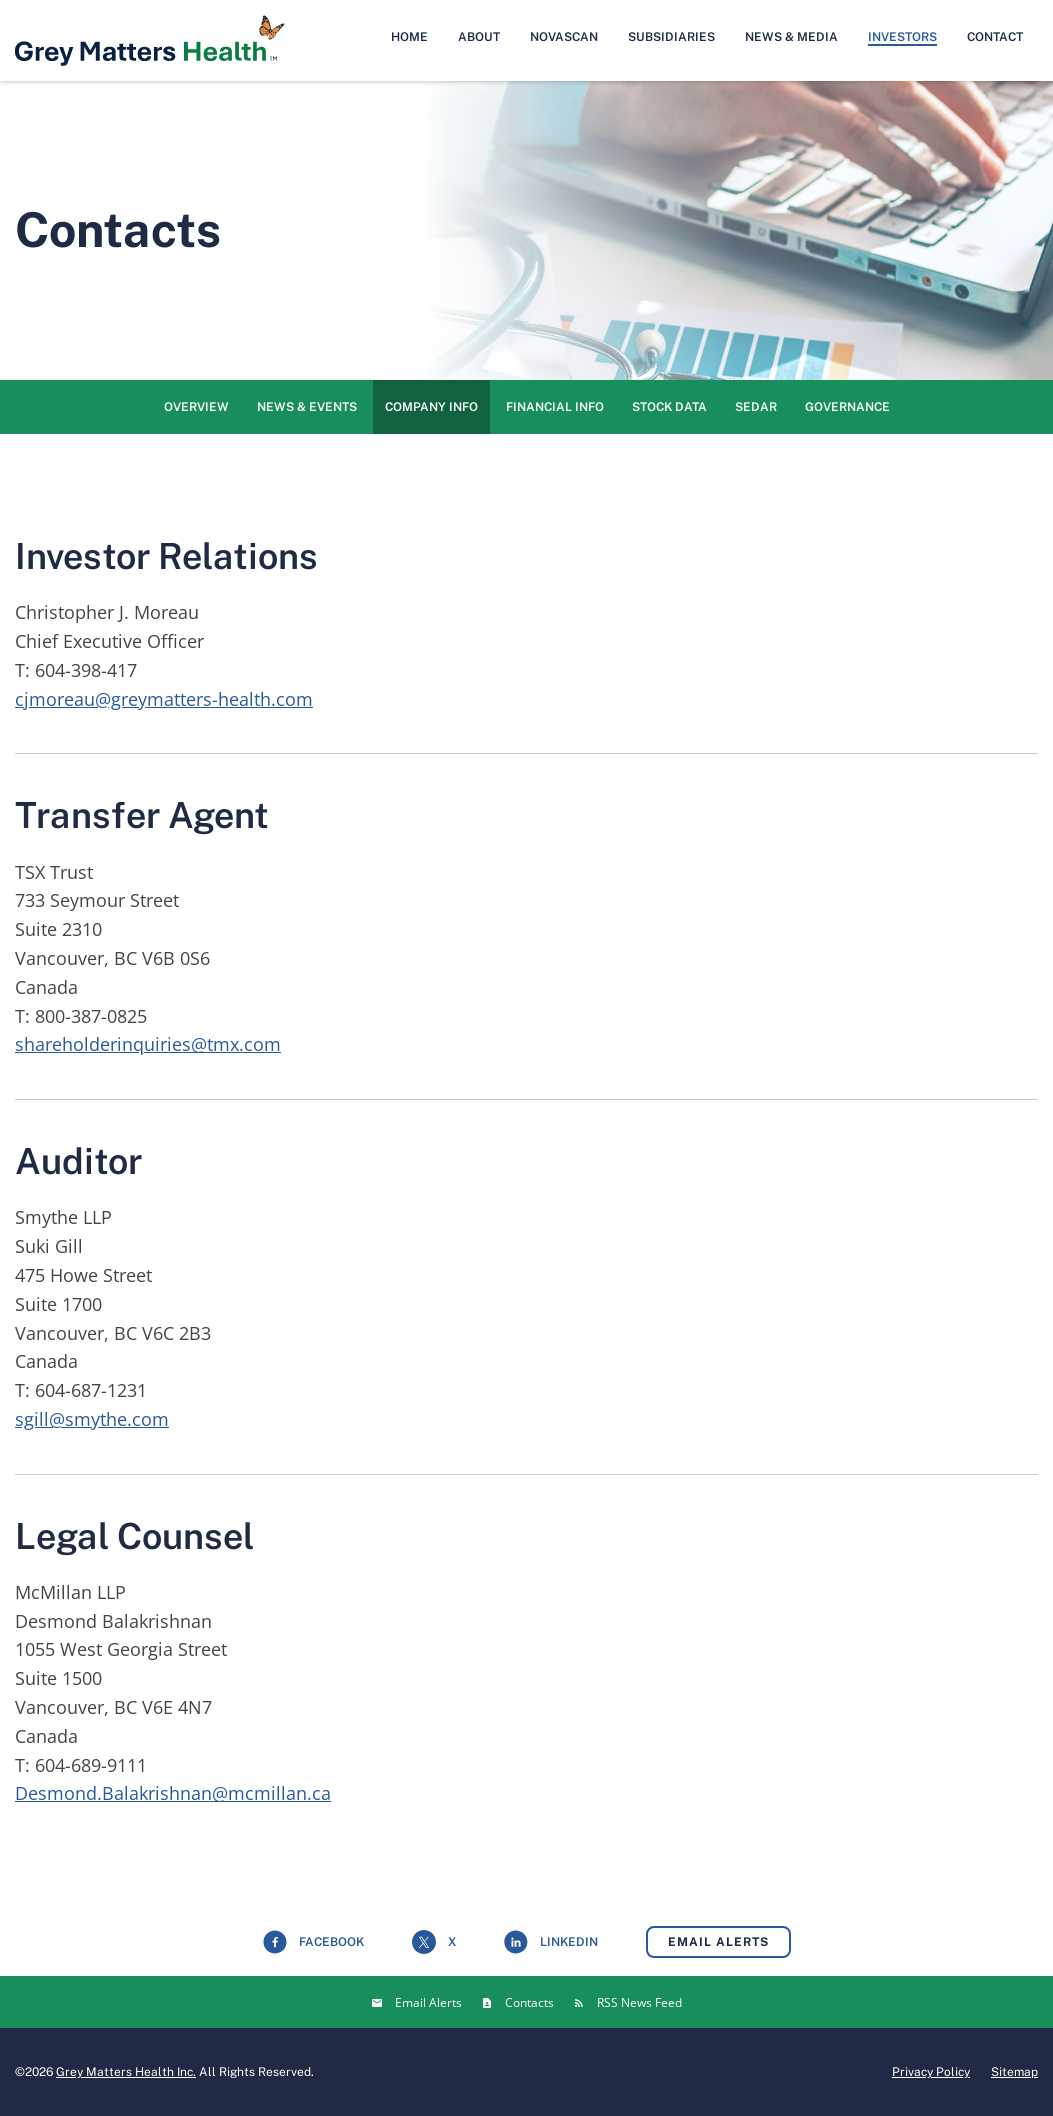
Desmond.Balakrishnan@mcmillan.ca (173, 1793)
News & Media (791, 37)
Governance (847, 407)
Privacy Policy (931, 2072)
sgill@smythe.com (92, 1419)
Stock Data (669, 407)
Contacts (529, 2002)
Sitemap (1014, 2072)
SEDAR (756, 407)
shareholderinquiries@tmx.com (148, 1044)
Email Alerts (718, 1942)
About (479, 37)
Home (409, 37)
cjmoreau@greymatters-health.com (164, 699)
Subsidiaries (671, 37)
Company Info (431, 407)
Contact (995, 37)
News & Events (307, 407)
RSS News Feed (639, 2002)
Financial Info (555, 407)
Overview (196, 407)
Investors (902, 37)
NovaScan (564, 37)
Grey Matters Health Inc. (126, 2072)
